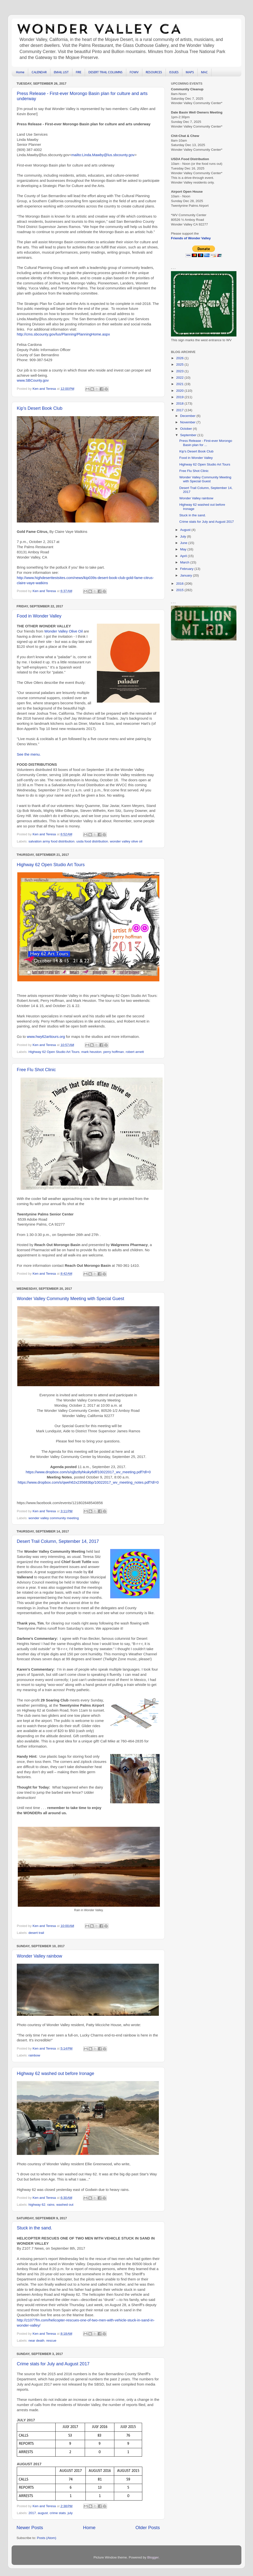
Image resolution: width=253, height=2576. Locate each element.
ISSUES (174, 72)
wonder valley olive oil (126, 841)
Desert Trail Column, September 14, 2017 (58, 1541)
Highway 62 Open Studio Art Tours (51, 864)
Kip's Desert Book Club (40, 408)
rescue (51, 2340)
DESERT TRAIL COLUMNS (105, 72)
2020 (180, 390)
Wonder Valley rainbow (39, 1956)
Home (20, 72)
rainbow (34, 2055)
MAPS (190, 72)
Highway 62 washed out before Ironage (55, 2073)
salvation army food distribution (51, 841)
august (43, 2513)
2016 (180, 583)
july (70, 2513)
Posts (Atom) (46, 2538)
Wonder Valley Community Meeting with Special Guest (70, 1298)
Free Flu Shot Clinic (36, 1069)
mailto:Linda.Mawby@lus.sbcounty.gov (103, 155)
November (188, 422)
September (188, 435)
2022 (180, 377)
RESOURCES (154, 72)
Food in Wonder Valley (39, 616)
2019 (180, 397)
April (184, 556)
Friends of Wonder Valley (191, 238)
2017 (32, 2513)
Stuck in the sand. (34, 2227)
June (184, 543)
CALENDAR (39, 72)
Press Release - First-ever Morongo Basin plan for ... (205, 443)
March (185, 562)
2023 (180, 371)
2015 (180, 590)
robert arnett (135, 1052)
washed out (64, 2204)
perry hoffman (113, 1052)
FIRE (78, 72)
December (188, 416)
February (187, 569)
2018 (180, 403)
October (186, 428)
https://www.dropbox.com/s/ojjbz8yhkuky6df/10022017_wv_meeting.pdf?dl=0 (88, 1472)
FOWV (134, 72)
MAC (204, 72)
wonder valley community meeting (53, 1518)
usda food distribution (92, 841)
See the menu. (29, 754)
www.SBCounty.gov (33, 380)
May (183, 549)
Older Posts (147, 2527)
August (185, 530)
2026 (180, 358)
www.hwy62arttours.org (46, 1037)
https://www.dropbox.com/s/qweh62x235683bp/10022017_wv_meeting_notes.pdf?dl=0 (88, 1482)
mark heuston (91, 1052)
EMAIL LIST (61, 72)
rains (50, 2204)
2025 (180, 364)
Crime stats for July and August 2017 (53, 2363)
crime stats (58, 2513)
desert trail (36, 1933)
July (183, 536)
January (186, 575)
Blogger (153, 2557)
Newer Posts (30, 2527)
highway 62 (36, 2204)
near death (36, 2340)
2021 (180, 384)
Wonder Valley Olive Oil (64, 631)
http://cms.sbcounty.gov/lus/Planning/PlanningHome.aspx (63, 334)
